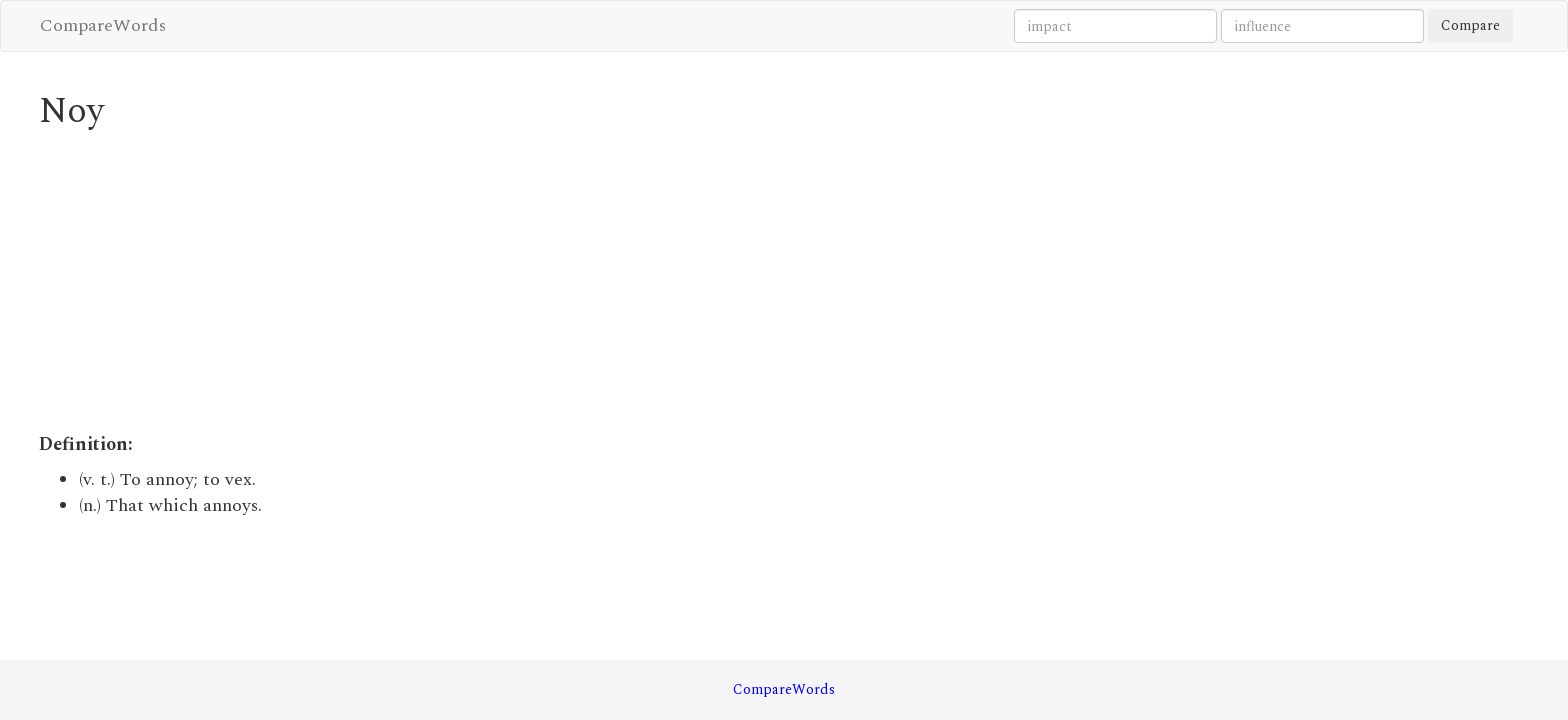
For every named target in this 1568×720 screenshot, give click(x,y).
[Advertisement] (594, 282)
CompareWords (103, 25)
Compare (1470, 25)
